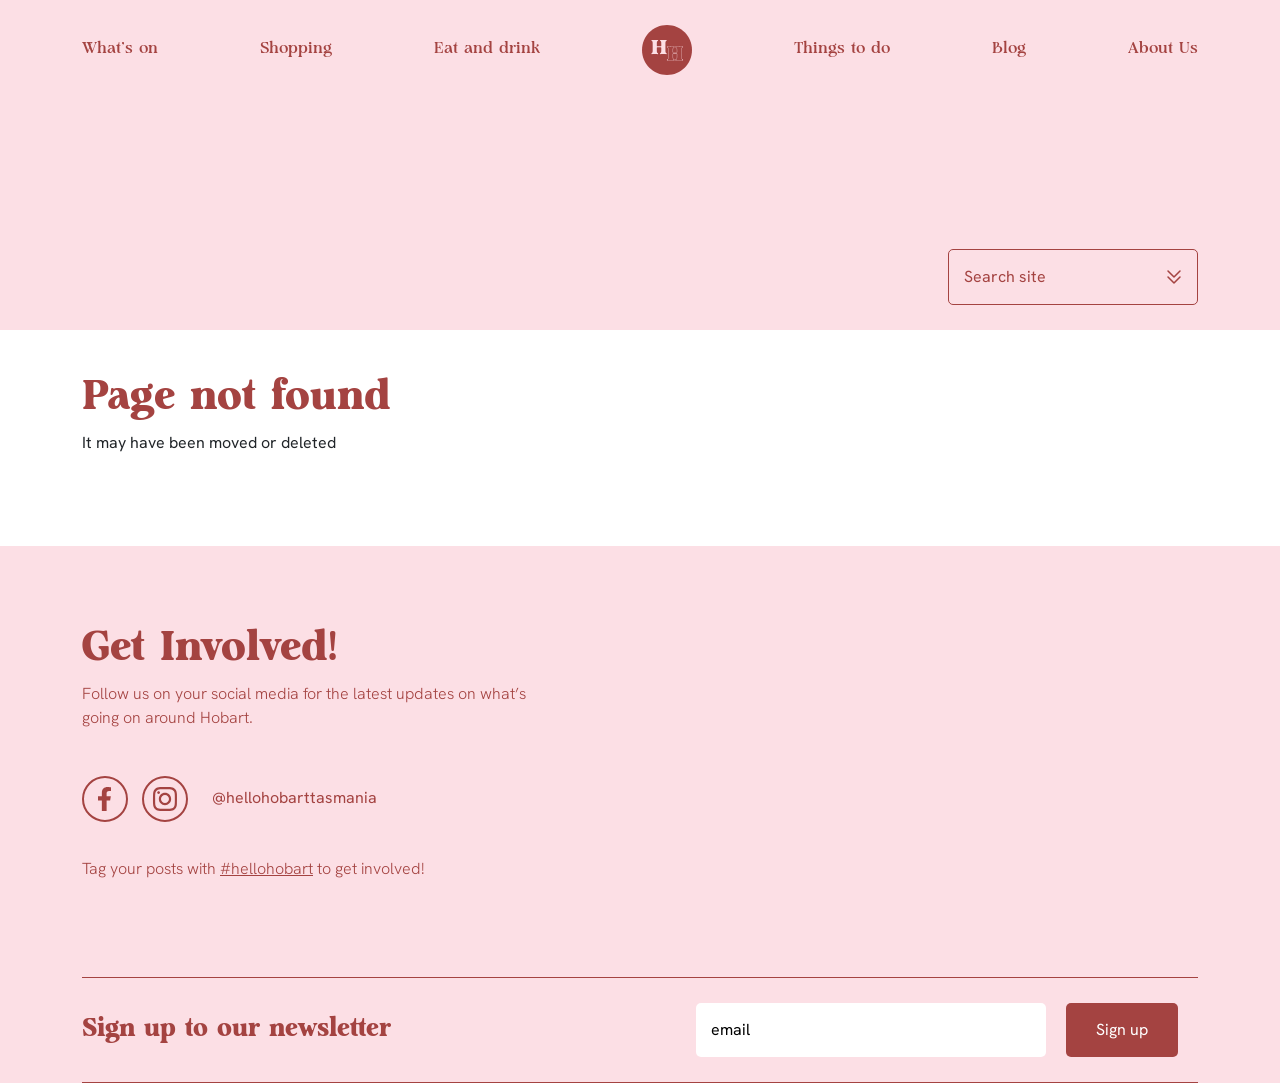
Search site (1073, 276)
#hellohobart (266, 868)
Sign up (1122, 1029)
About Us (1163, 49)
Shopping (296, 49)
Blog (1009, 49)
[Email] (871, 1030)
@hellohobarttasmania (294, 797)
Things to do (842, 49)
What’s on (120, 49)
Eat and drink (487, 49)
